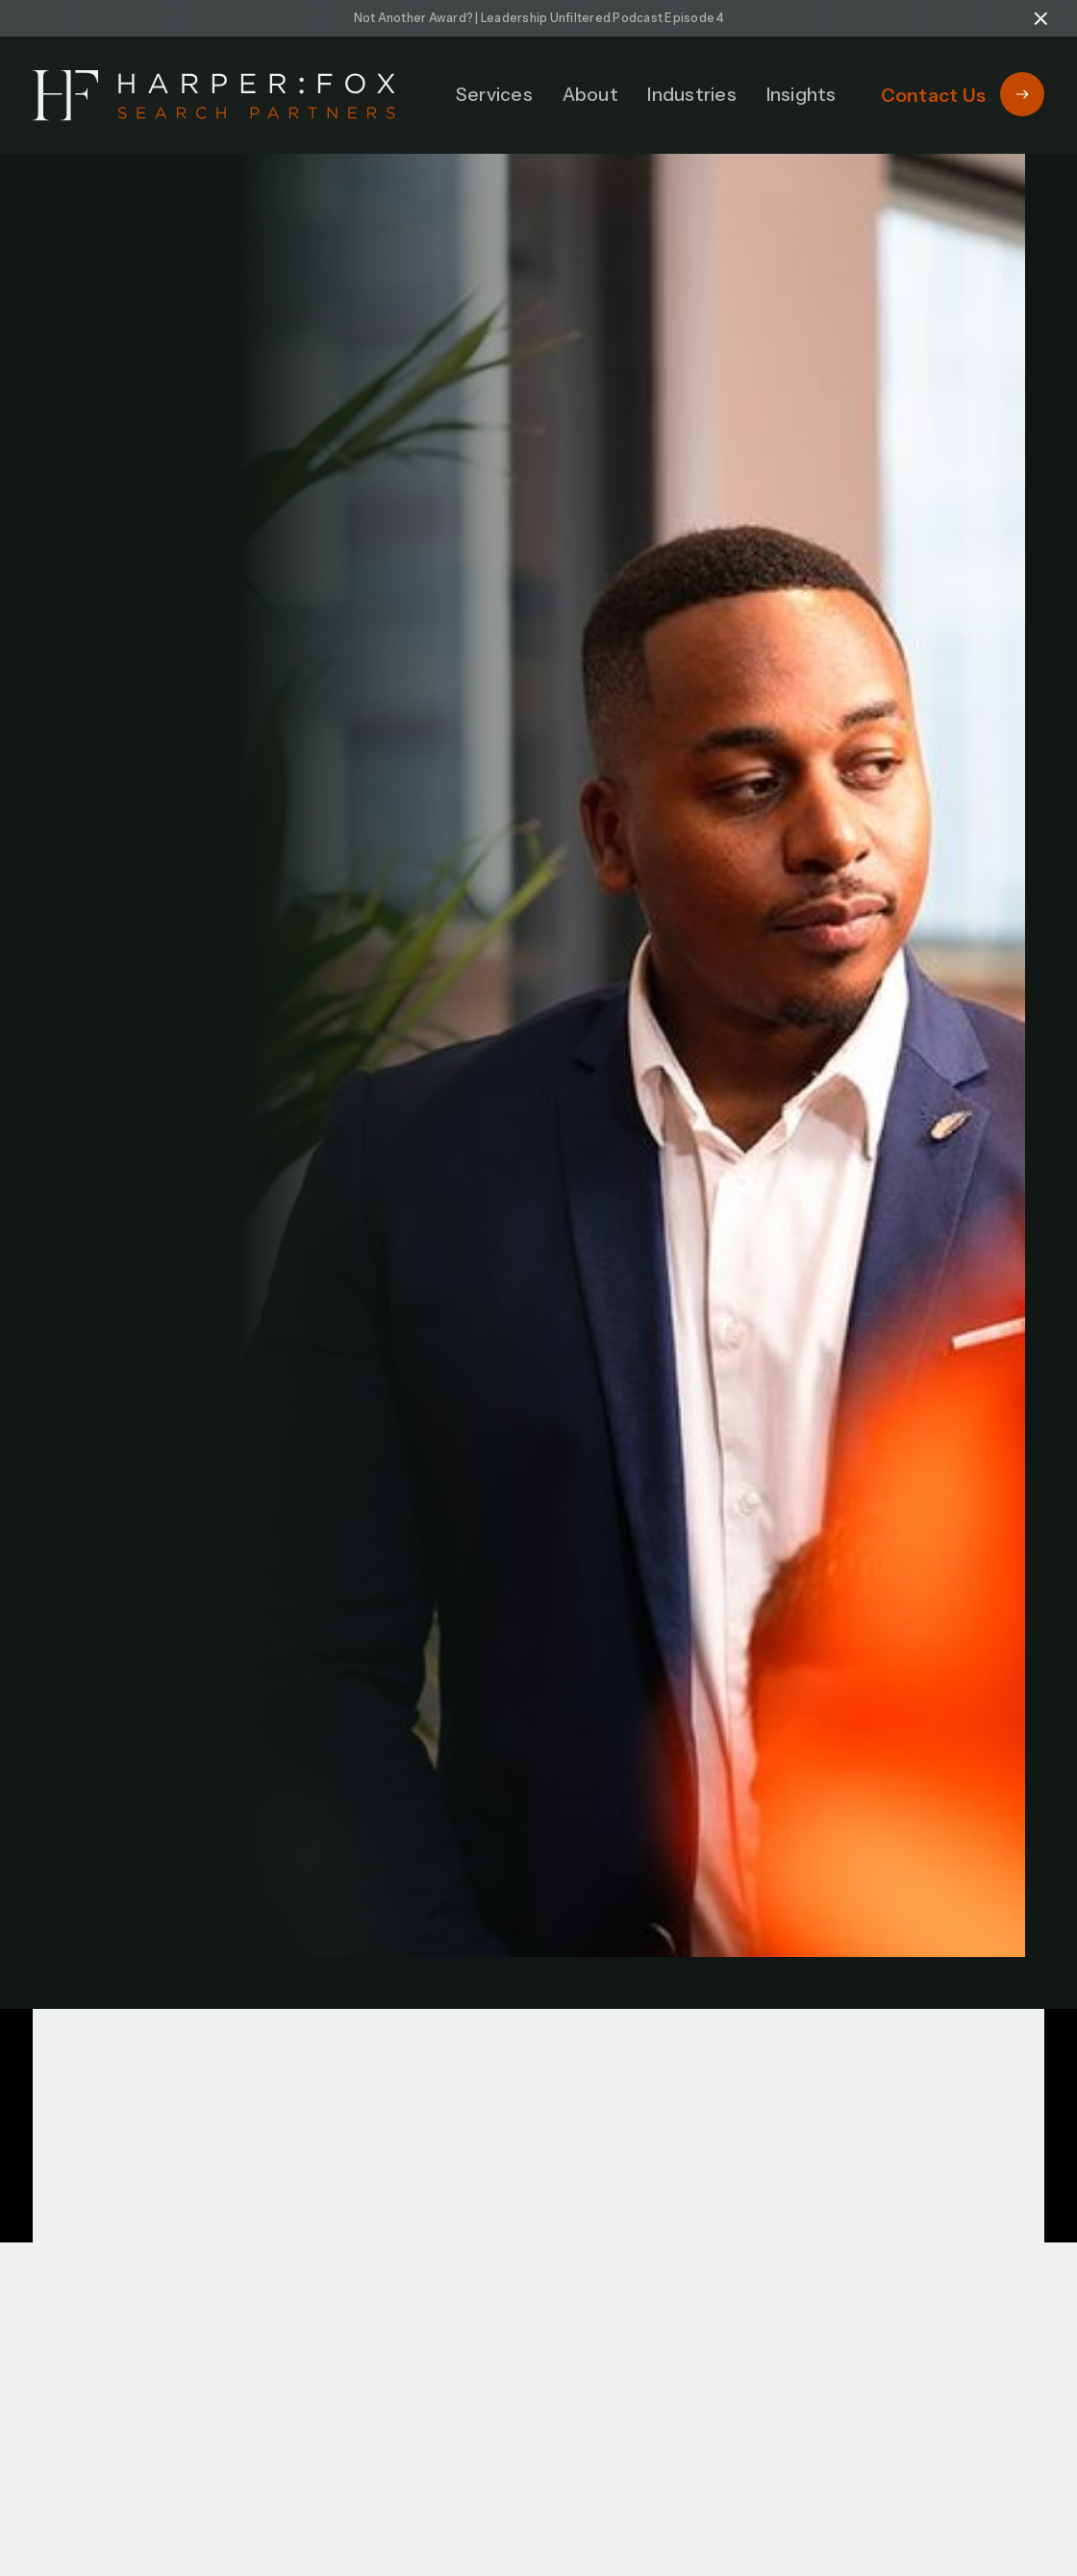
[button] (494, 95)
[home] (214, 95)
